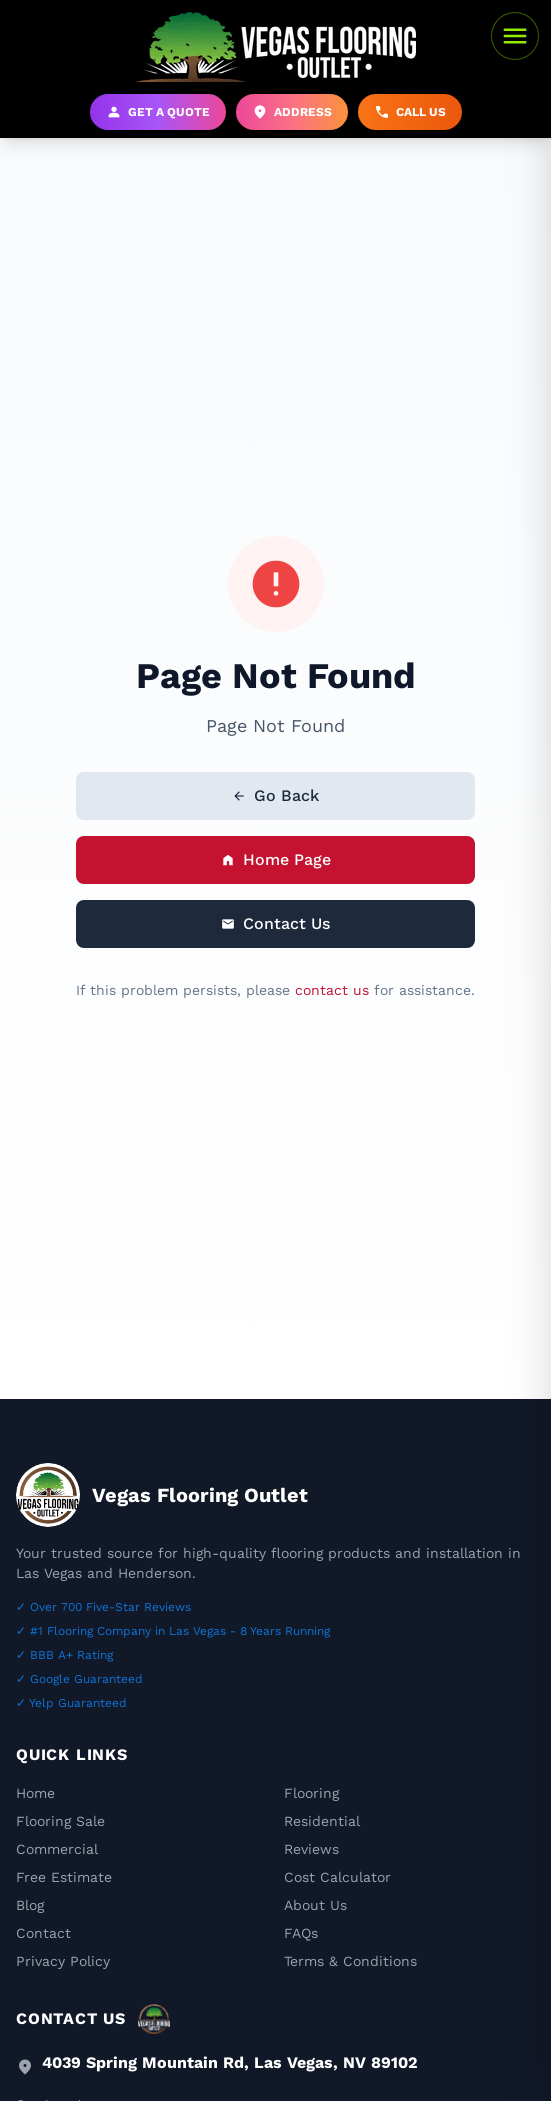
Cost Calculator (337, 1877)
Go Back (275, 796)
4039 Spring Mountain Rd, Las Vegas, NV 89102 (230, 2062)
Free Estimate (64, 1877)
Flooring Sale (60, 1821)
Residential (322, 1821)
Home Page (276, 860)
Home (35, 1793)
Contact (43, 1933)
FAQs (301, 1933)
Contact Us (275, 924)
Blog (30, 1905)
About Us (315, 1905)
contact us (332, 990)
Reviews (311, 1849)
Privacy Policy (63, 1961)
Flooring (311, 1793)
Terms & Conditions (350, 1961)
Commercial (57, 1849)
